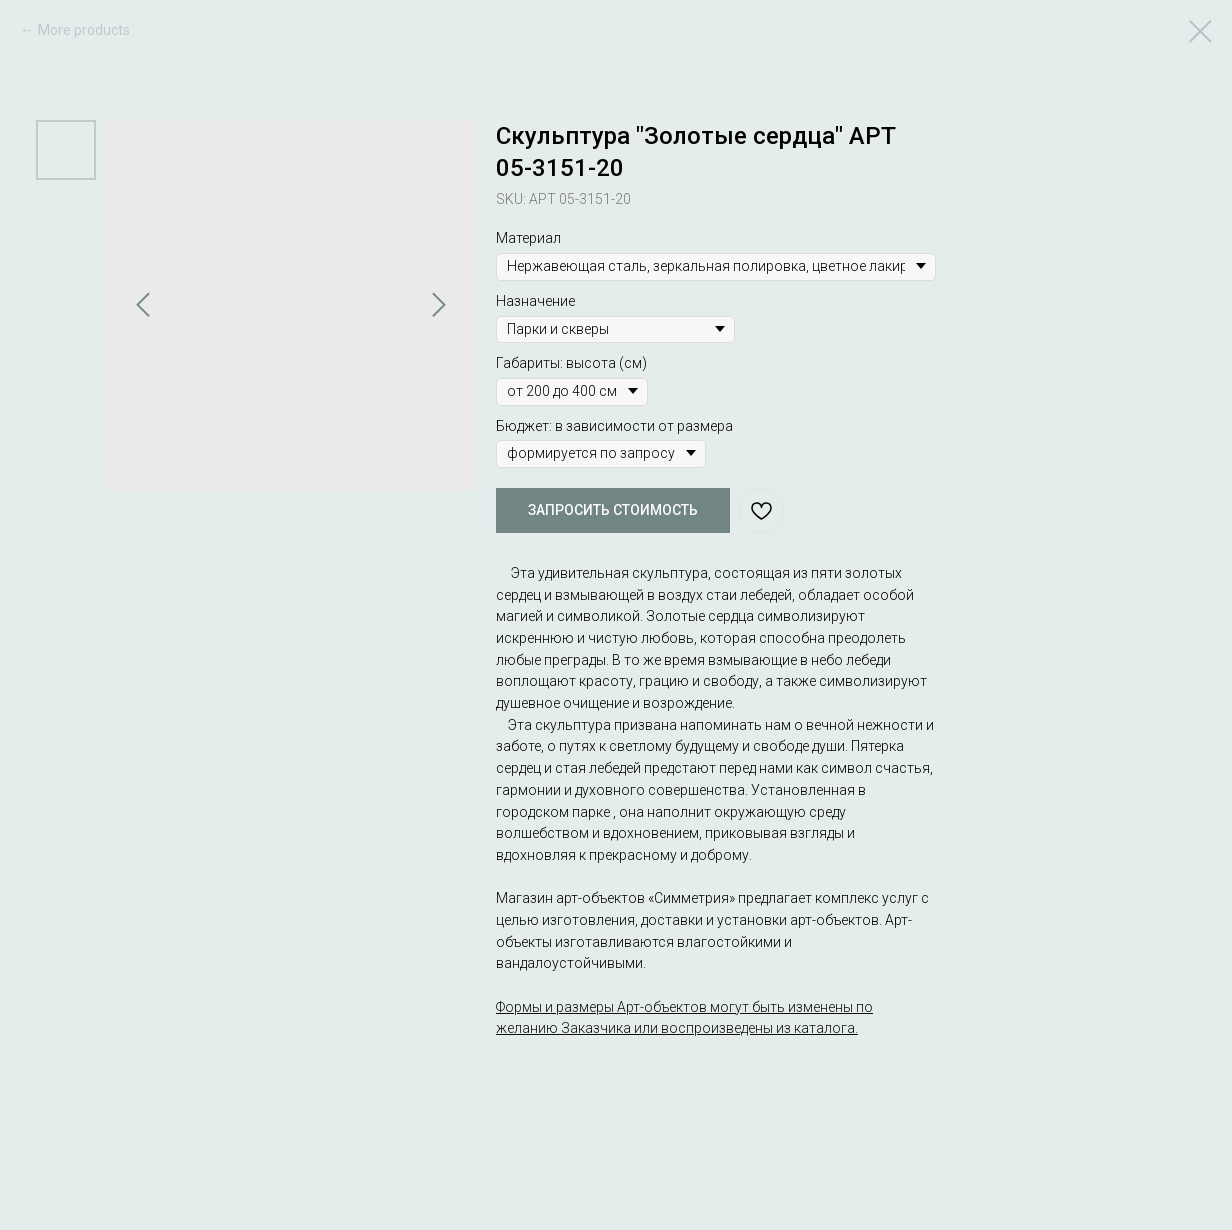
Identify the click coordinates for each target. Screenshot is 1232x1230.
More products (84, 30)
